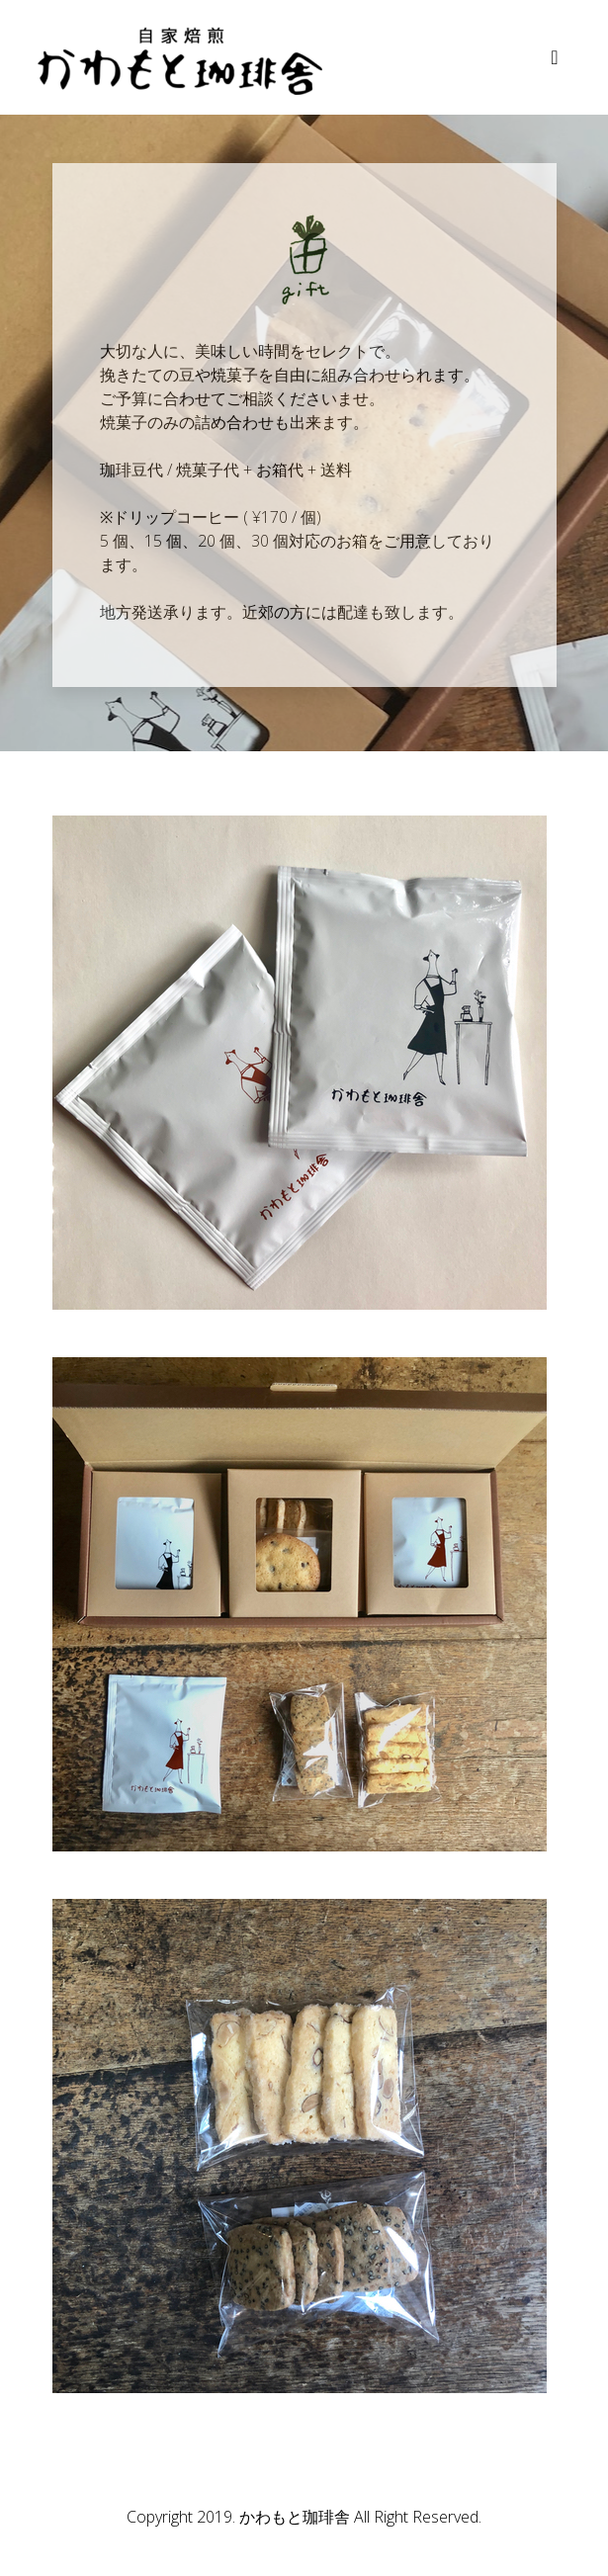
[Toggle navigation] (554, 57)
